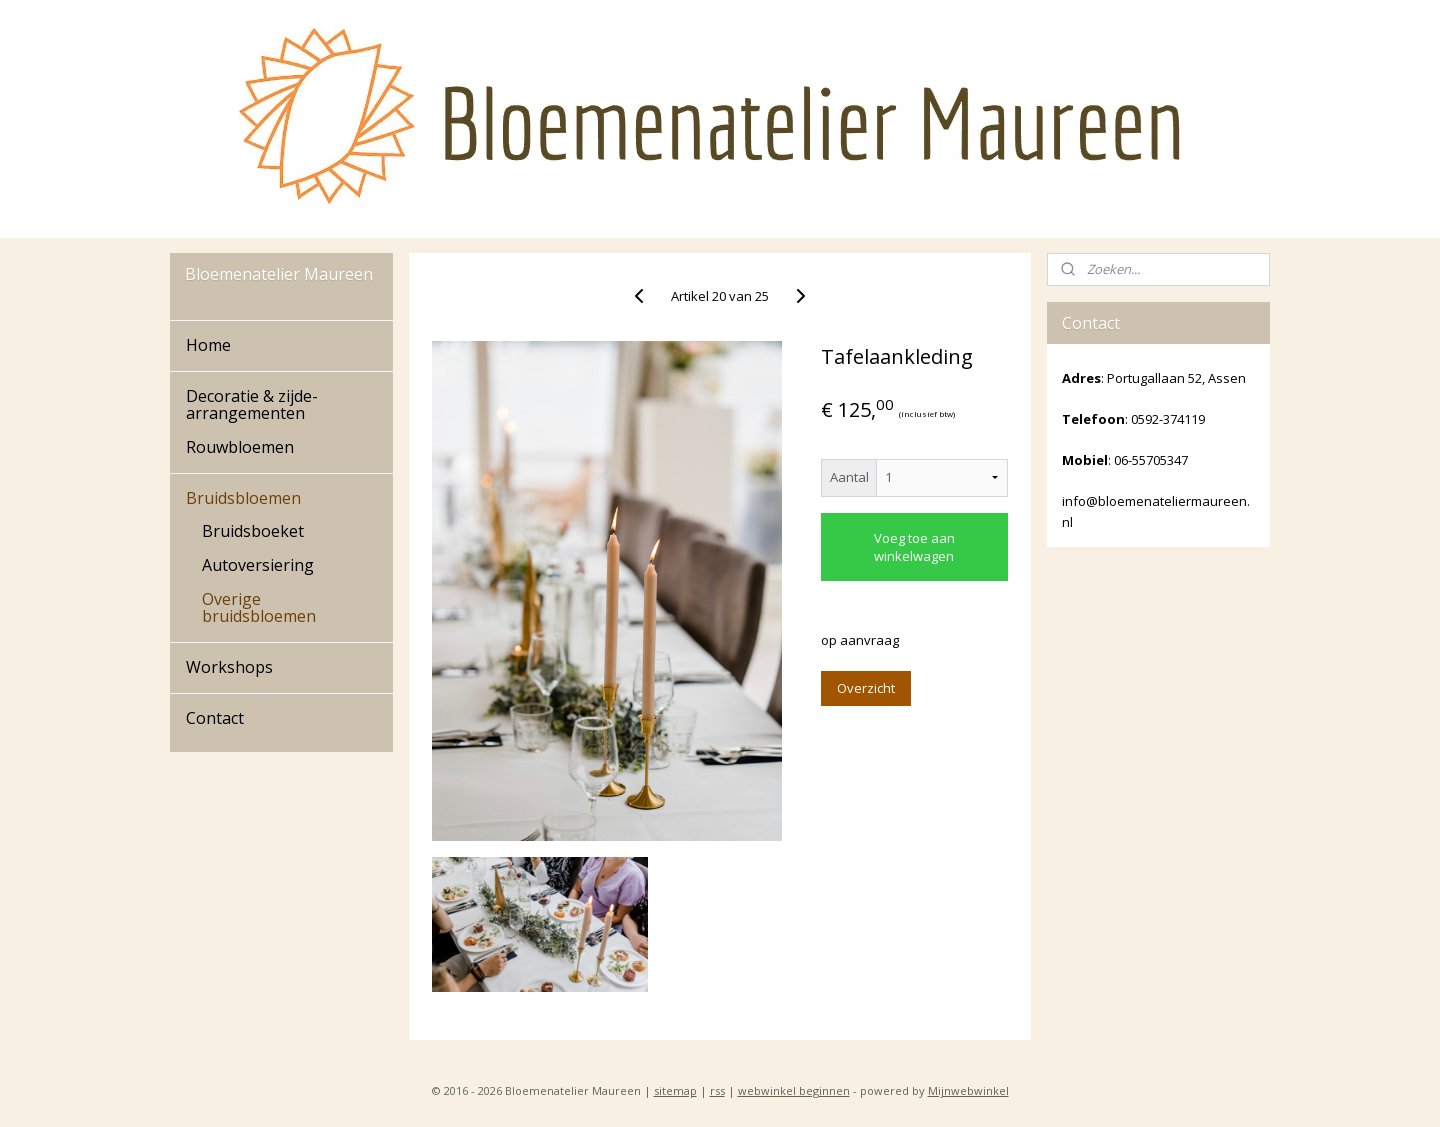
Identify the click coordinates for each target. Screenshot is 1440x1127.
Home (208, 345)
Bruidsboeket (253, 531)
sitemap (675, 1090)
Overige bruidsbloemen (259, 608)
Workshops (229, 667)
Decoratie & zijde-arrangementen (252, 405)
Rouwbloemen (240, 447)
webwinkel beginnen (794, 1090)
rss (717, 1090)
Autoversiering (258, 565)
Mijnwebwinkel (968, 1090)
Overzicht (866, 688)
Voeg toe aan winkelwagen (914, 547)
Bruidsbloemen (243, 498)
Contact (215, 718)
